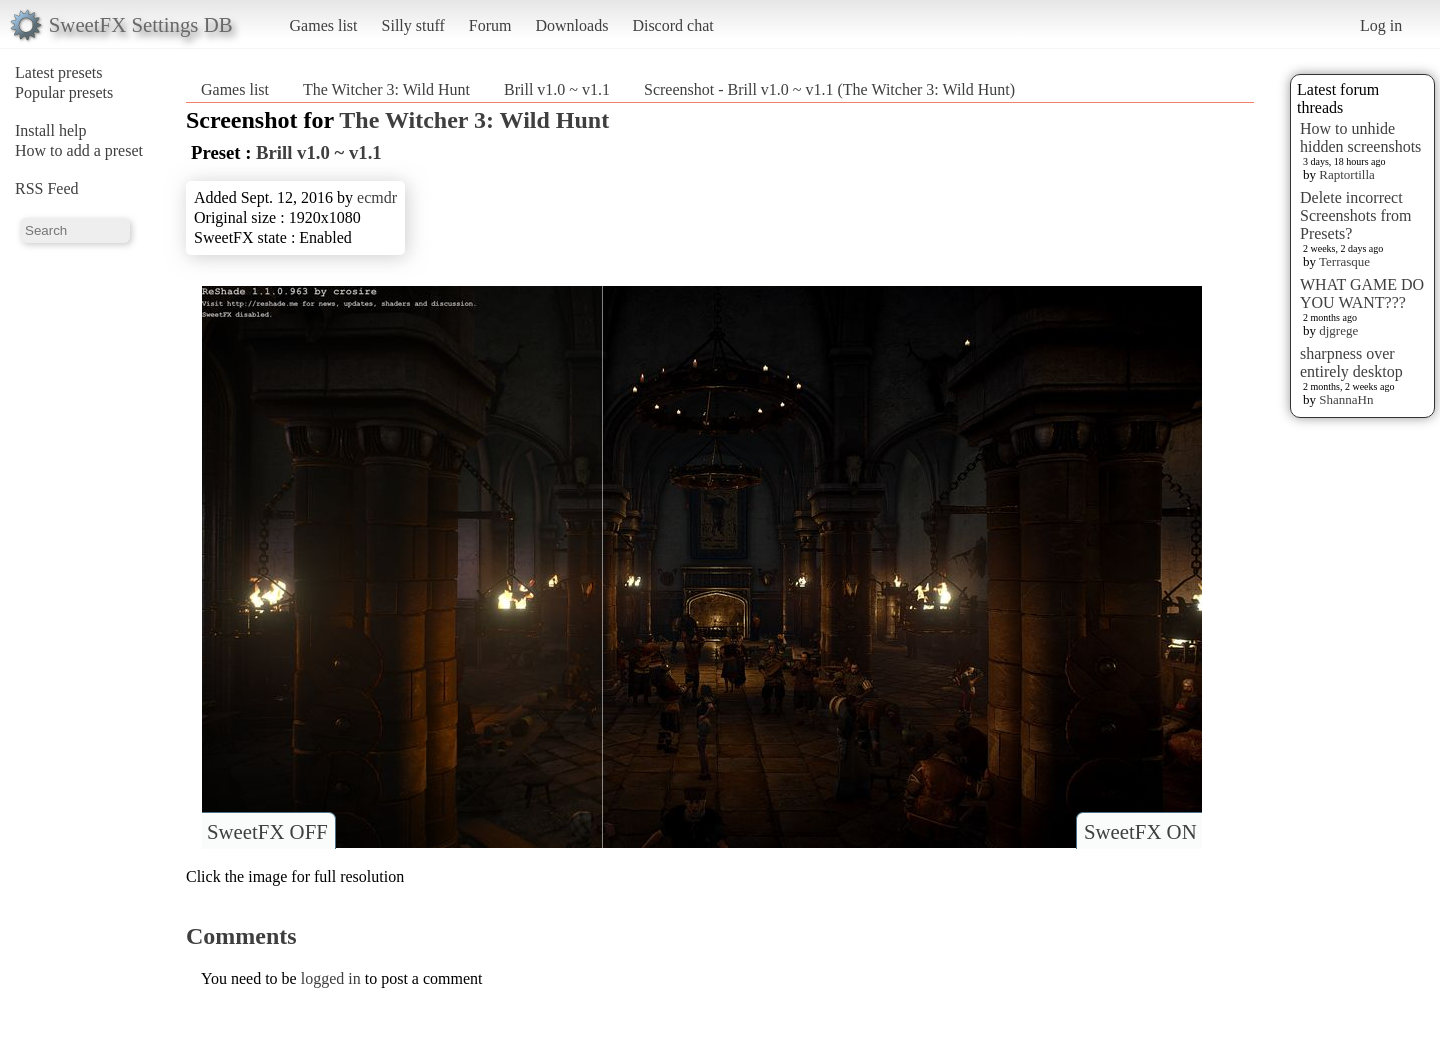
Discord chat (672, 25)
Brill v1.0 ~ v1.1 (557, 89)
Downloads (571, 25)
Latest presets (59, 72)
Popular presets (64, 92)
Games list (324, 25)
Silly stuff (413, 25)
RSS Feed (47, 188)
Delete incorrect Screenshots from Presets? (1356, 215)
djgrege (1338, 330)
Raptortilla (1347, 174)
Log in (1381, 25)
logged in (331, 978)
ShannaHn (1346, 399)
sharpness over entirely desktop (1351, 362)
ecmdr (377, 197)
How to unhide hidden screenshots (1360, 137)
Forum (490, 25)
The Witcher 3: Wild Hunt (386, 89)
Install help (51, 130)
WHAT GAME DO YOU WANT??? (1362, 293)
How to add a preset (79, 150)
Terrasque (1344, 261)
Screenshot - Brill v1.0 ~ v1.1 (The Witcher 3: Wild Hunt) (829, 89)
